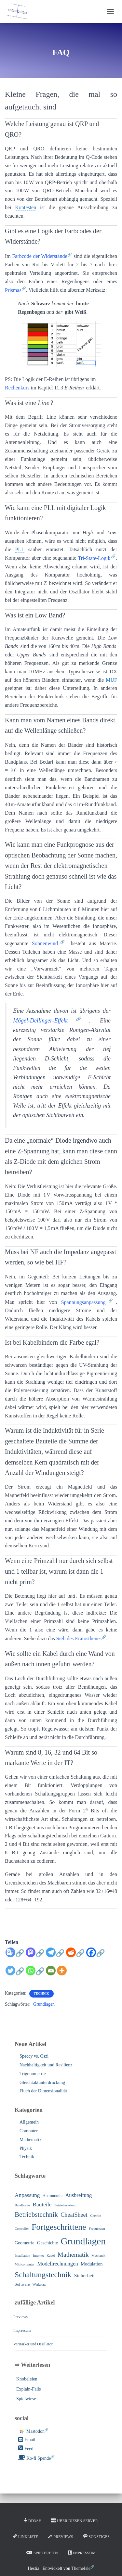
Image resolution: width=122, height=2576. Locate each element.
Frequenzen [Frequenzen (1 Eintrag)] (97, 2228)
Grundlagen (44, 2004)
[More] (62, 1970)
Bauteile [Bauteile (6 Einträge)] (42, 2204)
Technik (41, 1993)
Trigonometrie (33, 2073)
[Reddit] (75, 1956)
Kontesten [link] (25, 207)
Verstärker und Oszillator (33, 2344)
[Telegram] (55, 1956)
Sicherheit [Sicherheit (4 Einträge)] (84, 2275)
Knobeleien (26, 2379)
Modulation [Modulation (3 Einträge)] (91, 2263)
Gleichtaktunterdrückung (42, 2082)
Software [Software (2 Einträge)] (22, 2284)
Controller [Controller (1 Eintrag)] (22, 2228)
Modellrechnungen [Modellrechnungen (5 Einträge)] (57, 2264)
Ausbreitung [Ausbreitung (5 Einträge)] (78, 2195)
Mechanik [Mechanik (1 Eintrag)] (98, 2255)
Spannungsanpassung (83, 1302)
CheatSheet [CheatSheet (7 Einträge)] (74, 2215)
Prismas (13, 290)
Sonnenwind (45, 943)
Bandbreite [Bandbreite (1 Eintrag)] (22, 2205)
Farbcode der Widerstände (39, 256)
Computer (29, 2130)
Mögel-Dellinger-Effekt (40, 1020)
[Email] (51, 1970)
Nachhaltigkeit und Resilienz (46, 2064)
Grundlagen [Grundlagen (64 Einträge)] (83, 2241)
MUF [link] (111, 680)
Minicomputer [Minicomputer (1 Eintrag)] (24, 2264)
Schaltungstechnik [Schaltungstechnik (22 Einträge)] (43, 2274)
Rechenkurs (17, 387)
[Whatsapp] (35, 1974)
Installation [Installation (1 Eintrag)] (22, 2255)
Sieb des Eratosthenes (79, 1638)
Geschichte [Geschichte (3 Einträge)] (47, 2242)
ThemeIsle (80, 2568)
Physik (26, 2148)
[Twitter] (15, 1974)
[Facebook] (95, 1956)
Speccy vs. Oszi (34, 2056)
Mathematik (31, 2139)
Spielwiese (26, 2398)
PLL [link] (19, 549)
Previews (20, 2317)
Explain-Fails (28, 2389)
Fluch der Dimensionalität (43, 2090)
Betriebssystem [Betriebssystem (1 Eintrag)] (64, 2205)
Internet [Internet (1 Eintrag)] (38, 2255)
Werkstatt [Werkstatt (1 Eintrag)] (39, 2284)
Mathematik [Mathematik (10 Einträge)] (73, 2254)
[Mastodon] (35, 1956)
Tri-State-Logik (94, 558)
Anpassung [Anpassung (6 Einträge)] (27, 2195)
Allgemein (29, 2122)
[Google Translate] (15, 1956)
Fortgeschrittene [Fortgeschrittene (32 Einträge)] (59, 2227)
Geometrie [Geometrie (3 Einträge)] (24, 2242)
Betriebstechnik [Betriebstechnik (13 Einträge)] (36, 2214)
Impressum (22, 2330)
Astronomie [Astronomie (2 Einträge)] (52, 2195)
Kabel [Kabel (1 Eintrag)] (51, 2255)
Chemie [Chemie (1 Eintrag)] (95, 2215)
